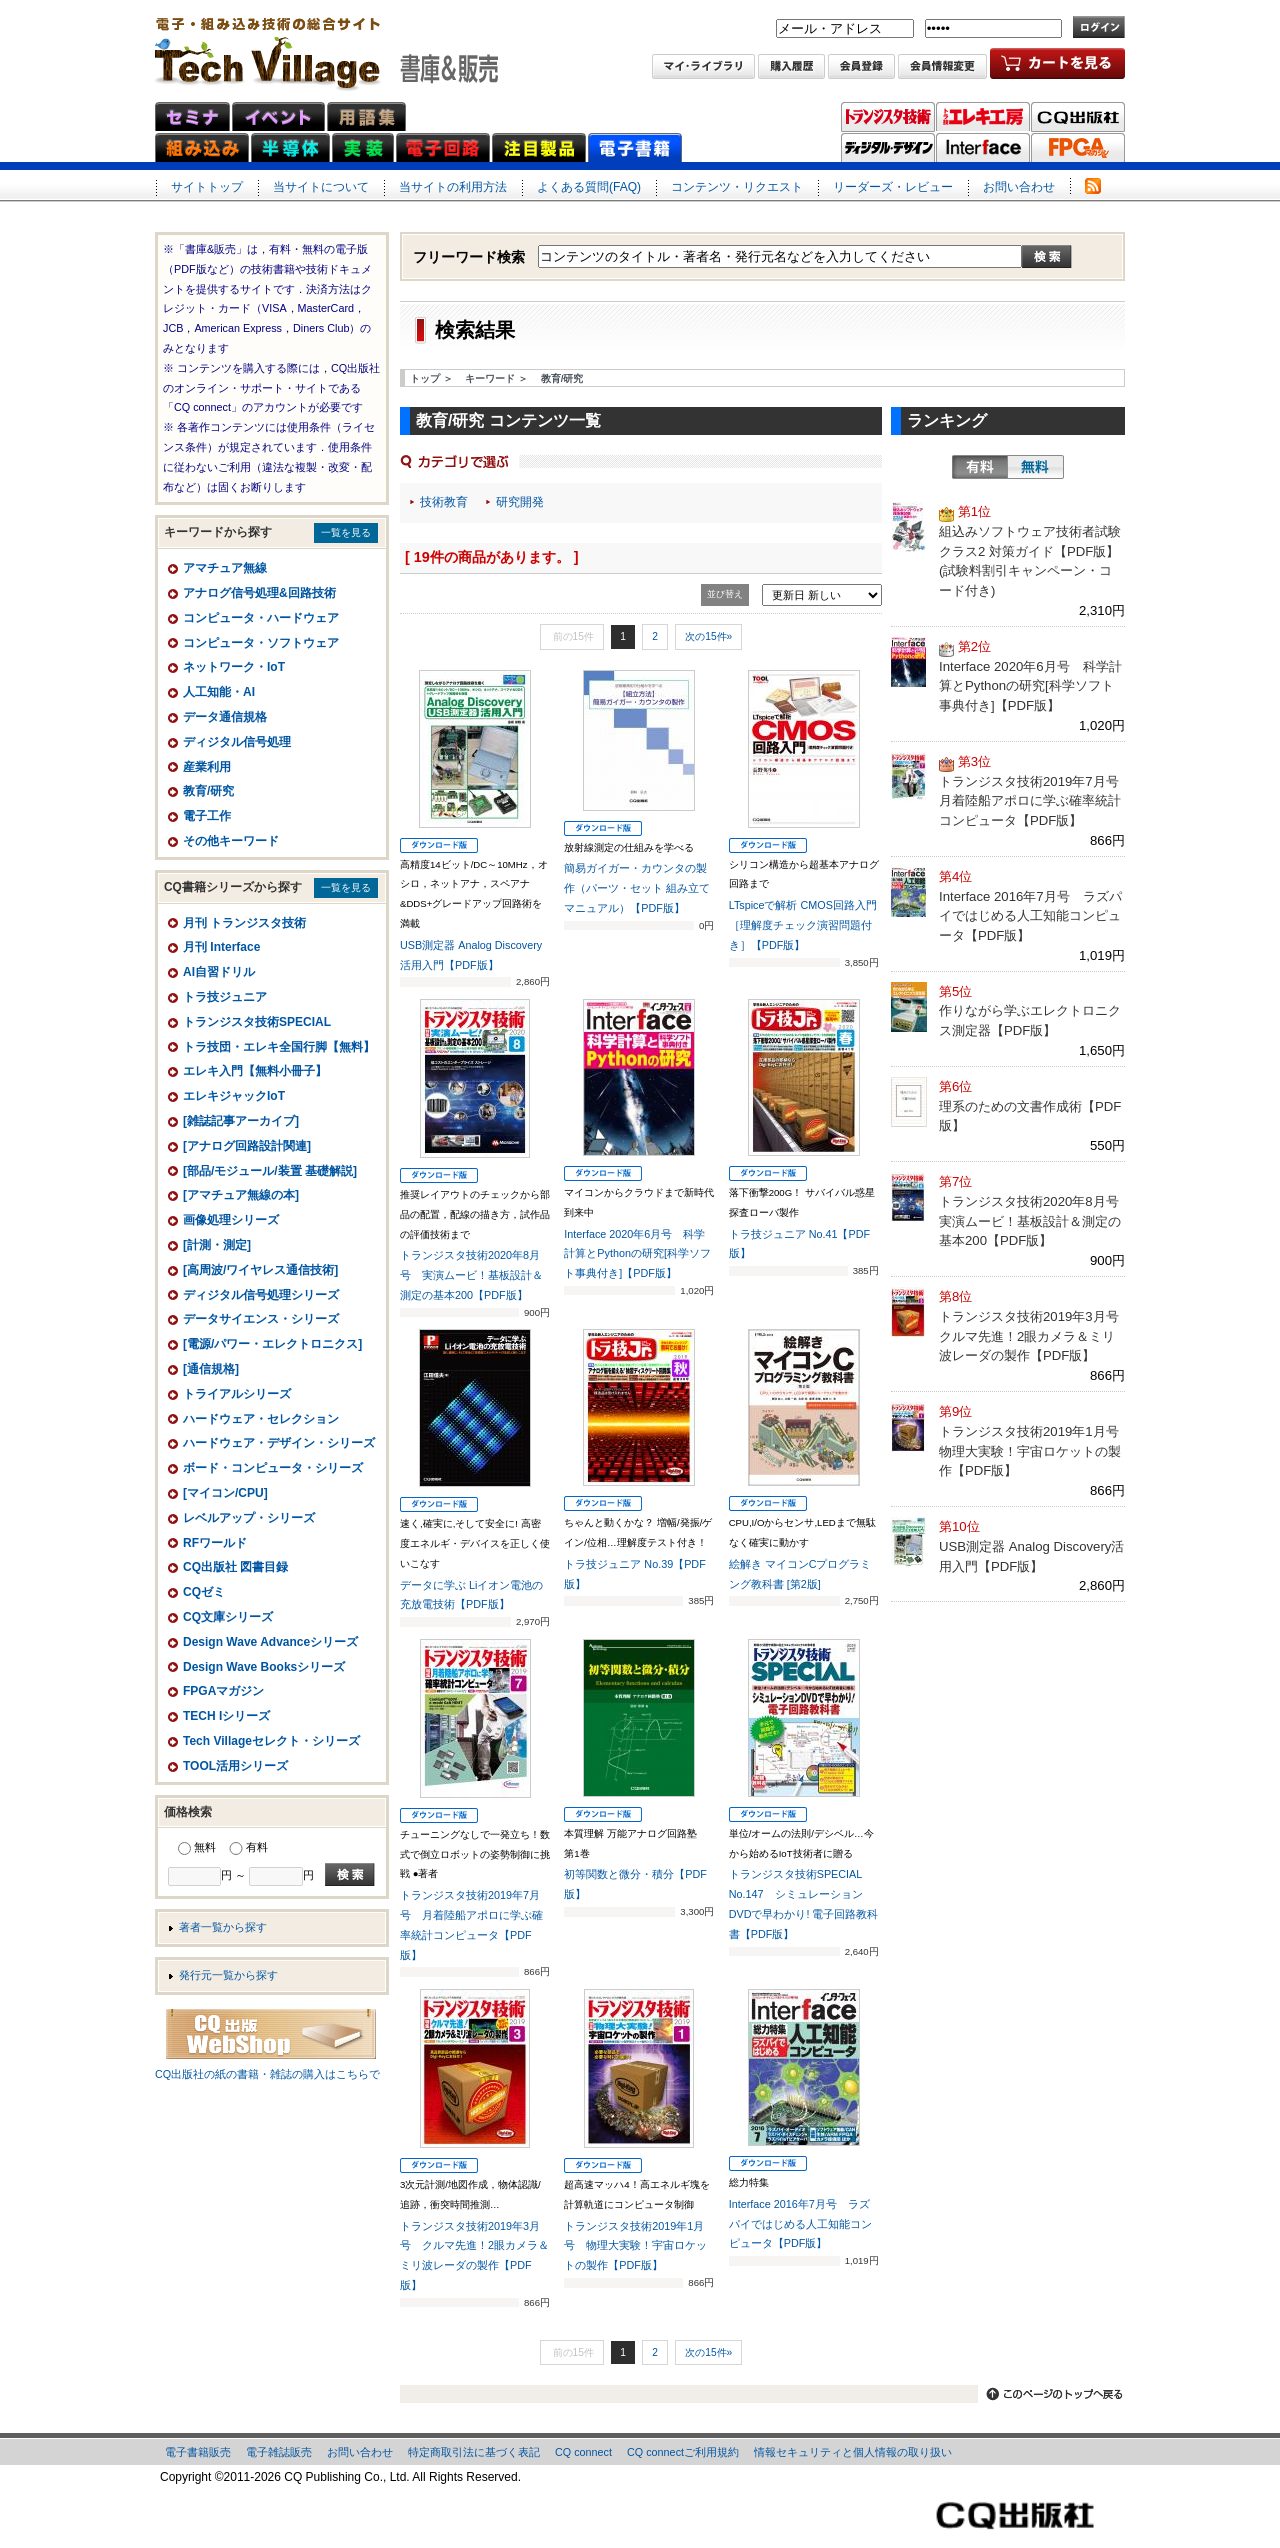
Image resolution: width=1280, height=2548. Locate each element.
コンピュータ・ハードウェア (261, 618)
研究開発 (520, 502)
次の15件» (708, 636)
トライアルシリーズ (237, 1394)
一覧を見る (346, 532)
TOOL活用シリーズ (235, 1766)
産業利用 (207, 767)
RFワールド (215, 1543)
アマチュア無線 (225, 568)
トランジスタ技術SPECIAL (257, 1022)
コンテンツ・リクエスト (737, 187)
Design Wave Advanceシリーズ (270, 1642)
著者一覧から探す (223, 1927)
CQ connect (583, 2452)
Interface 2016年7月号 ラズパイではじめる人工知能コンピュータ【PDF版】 (800, 2224)
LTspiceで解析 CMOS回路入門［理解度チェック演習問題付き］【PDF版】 (803, 925)
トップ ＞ (431, 378)
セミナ (192, 116)
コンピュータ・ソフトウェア (261, 643)
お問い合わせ (1019, 187)
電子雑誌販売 (279, 2452)
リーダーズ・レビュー (893, 187)
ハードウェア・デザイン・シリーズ (279, 1443)
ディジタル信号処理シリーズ (261, 1295)
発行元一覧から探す (228, 1975)
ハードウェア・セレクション (261, 1419)
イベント (278, 116)
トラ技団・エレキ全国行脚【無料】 (279, 1047)
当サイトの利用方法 (453, 187)
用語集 (366, 116)
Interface (983, 148)
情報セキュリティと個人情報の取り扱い (853, 2452)
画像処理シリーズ (231, 1220)
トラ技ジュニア (225, 997)
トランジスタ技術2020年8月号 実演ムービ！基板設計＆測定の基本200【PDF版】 (471, 1275)
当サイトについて (321, 187)
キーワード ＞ (496, 378)
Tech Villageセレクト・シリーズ (271, 1741)
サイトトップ (207, 187)
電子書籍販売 (198, 2452)
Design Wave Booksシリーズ (264, 1667)
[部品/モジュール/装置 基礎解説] (270, 1171)
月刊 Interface (221, 947)
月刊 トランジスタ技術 (244, 923)
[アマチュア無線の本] (241, 1195)
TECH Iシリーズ (226, 1716)
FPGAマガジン (1078, 148)
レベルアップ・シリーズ (249, 1518)
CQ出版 (1078, 117)
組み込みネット (202, 147)
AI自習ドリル (219, 972)
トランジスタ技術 (888, 117)
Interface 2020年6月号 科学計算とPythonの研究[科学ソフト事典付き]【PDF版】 (637, 1254)
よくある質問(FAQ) (589, 187)
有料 (980, 467)
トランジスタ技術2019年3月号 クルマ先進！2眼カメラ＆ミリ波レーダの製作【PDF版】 (1035, 1336)
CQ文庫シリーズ (228, 1617)
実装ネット (363, 147)
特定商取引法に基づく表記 (474, 2452)
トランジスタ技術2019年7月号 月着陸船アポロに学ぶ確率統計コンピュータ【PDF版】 (1035, 801)
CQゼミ (204, 1592)
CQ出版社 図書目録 (235, 1567)
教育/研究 (562, 378)
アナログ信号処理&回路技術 (259, 593)
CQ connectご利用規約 (683, 2452)
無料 (1036, 467)
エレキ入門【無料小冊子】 (255, 1071)
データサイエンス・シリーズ (261, 1319)
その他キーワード (231, 841)
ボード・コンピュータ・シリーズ (273, 1468)
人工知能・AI (219, 692)
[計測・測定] (217, 1245)
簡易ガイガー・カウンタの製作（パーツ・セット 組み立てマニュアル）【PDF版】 (637, 888)
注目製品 (539, 147)
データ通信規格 (225, 717)
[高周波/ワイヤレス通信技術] (260, 1270)
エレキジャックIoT (234, 1096)
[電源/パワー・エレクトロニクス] (272, 1344)
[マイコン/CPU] (225, 1493)
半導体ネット (290, 147)
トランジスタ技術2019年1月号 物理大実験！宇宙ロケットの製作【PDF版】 (635, 2246)
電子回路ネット (443, 147)
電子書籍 (635, 147)
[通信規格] (211, 1369)
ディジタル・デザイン (888, 148)
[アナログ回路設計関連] (247, 1146)
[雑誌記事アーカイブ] (241, 1121)
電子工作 (207, 816)
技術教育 (444, 502)
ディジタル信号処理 (237, 742)
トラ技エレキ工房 (983, 117)
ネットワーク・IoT (234, 667)
